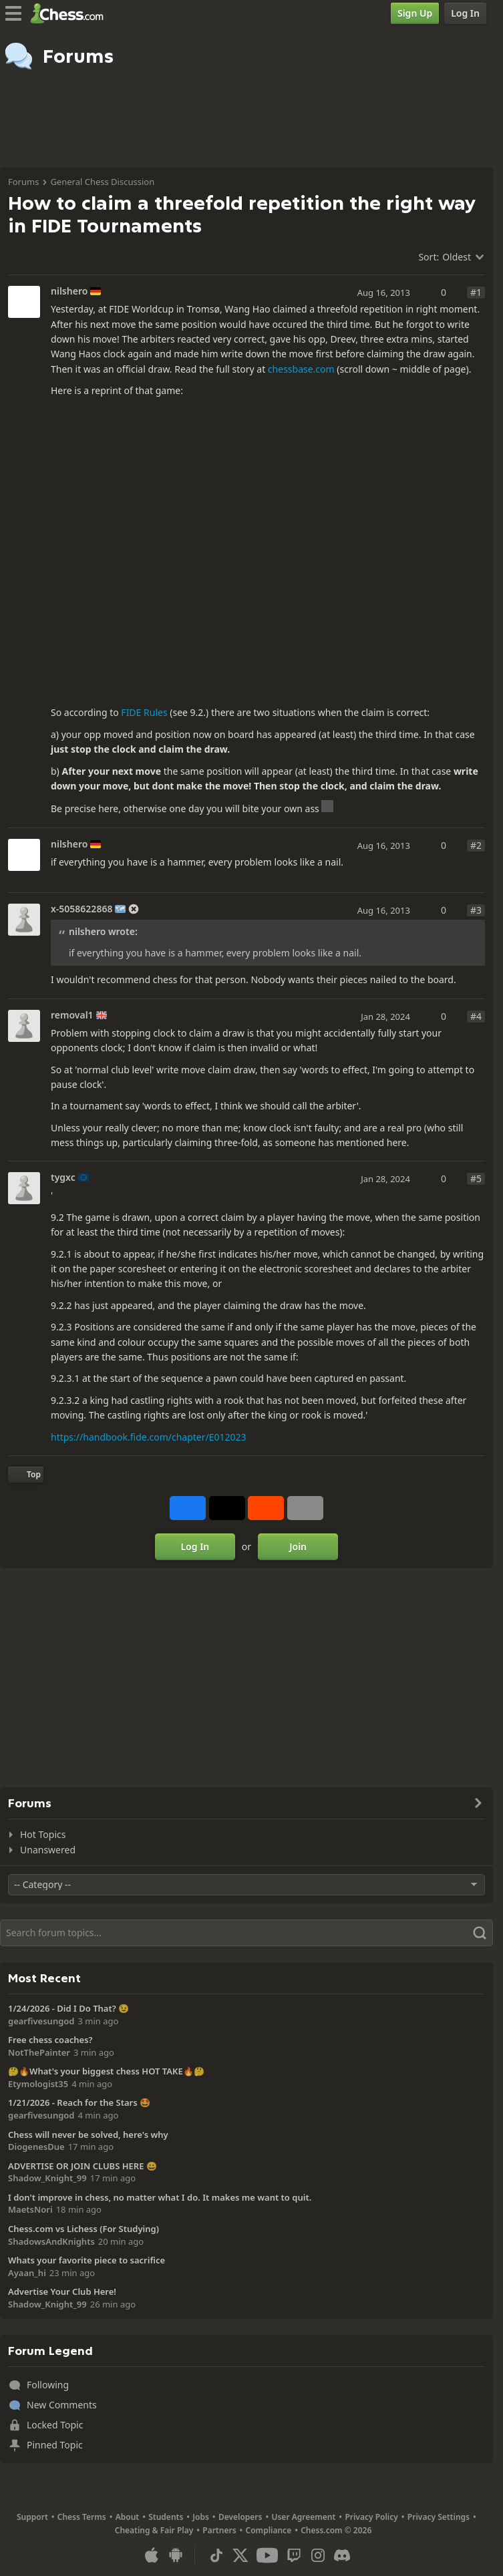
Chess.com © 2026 (336, 2530)
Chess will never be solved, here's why (88, 2135)
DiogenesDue (36, 2147)
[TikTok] (216, 2555)
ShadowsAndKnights (51, 2241)
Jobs (200, 2517)
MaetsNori (30, 2209)
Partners (219, 2530)
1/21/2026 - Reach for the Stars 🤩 (79, 2102)
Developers (240, 2517)
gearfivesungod (41, 2021)
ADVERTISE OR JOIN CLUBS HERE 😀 (82, 2166)
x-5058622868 (81, 909)
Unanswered (47, 1849)
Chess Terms (81, 2517)
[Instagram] (318, 2555)
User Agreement (303, 2517)
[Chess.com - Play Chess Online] (70, 13)
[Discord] (342, 2555)
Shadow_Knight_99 (47, 2178)
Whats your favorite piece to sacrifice (86, 2260)
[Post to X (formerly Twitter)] (227, 1508)
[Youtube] (267, 2555)
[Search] (246, 1932)
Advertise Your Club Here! (62, 2291)
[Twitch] (294, 2555)
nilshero (69, 291)
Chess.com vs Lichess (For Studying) (83, 2229)
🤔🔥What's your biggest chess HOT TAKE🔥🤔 (106, 2071)
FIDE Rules (144, 712)
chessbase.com (301, 369)
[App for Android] (176, 2555)
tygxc (63, 1177)
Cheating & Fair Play (154, 2530)
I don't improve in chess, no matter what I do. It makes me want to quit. (159, 2197)
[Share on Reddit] (266, 1508)
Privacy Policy (371, 2517)
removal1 (72, 1015)
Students (165, 2517)
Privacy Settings (438, 2517)
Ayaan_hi (27, 2273)
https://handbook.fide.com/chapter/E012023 (148, 1437)
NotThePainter (39, 2052)
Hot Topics (42, 1834)
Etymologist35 (38, 2084)
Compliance (269, 2530)
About (128, 2517)
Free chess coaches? (50, 2040)
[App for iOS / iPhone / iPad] (152, 2555)
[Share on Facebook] (188, 1508)
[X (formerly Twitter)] (240, 2555)
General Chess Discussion (102, 182)
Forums (23, 182)
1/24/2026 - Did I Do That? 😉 (68, 2008)
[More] (305, 1508)
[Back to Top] (25, 1475)
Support (32, 2517)
